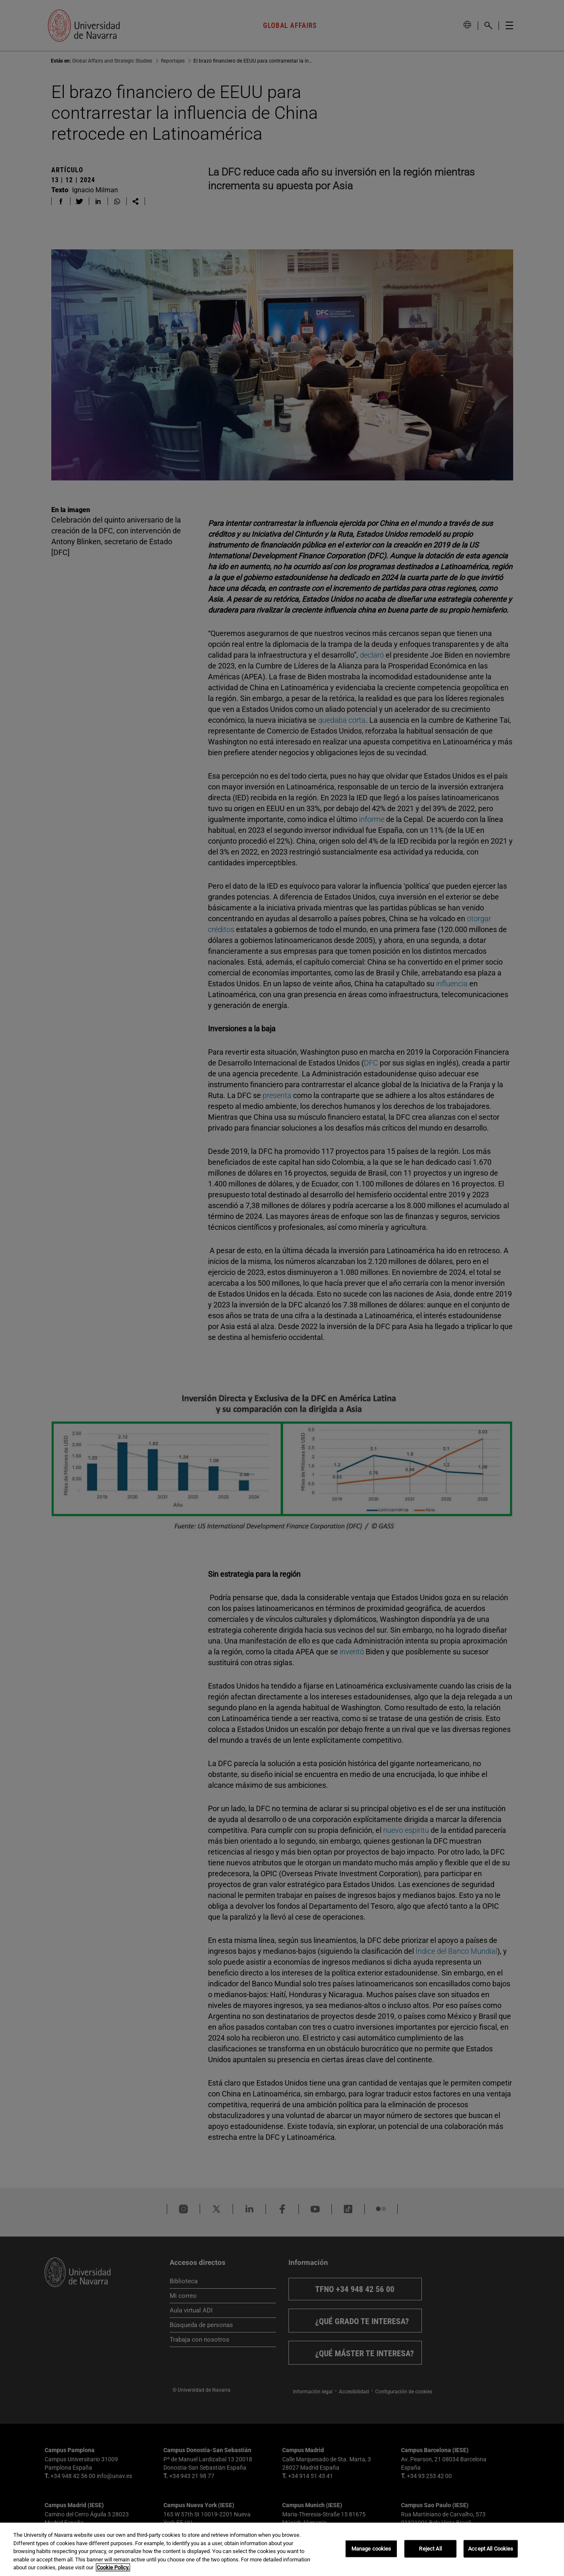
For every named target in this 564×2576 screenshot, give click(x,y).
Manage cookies (371, 2549)
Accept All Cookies (490, 2549)
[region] (282, 2549)
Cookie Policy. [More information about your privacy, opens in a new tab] (113, 2567)
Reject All (430, 2549)
